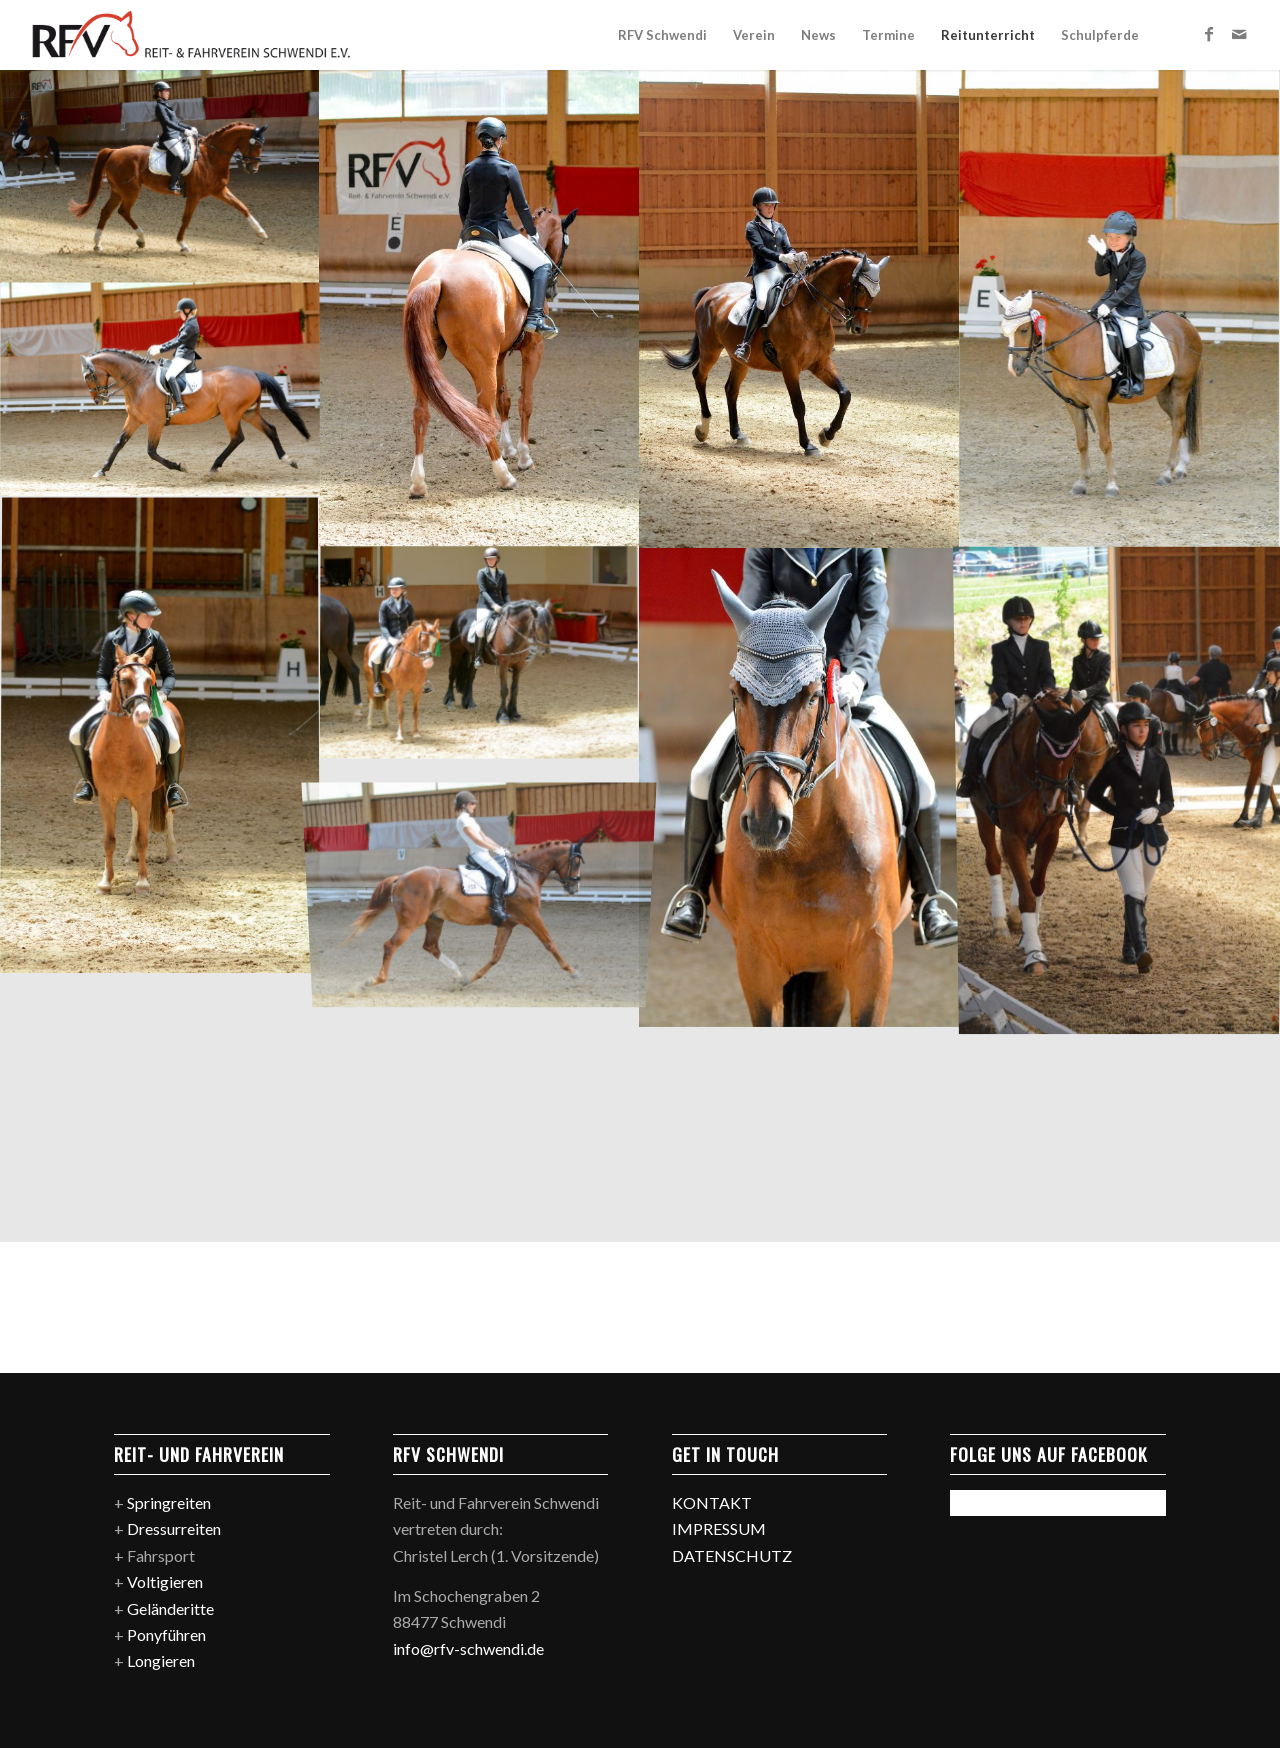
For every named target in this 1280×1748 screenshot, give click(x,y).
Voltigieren (165, 1581)
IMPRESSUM (719, 1528)
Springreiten (169, 1502)
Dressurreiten (174, 1528)
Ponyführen (166, 1634)
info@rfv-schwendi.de (468, 1648)
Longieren (161, 1660)
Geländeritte (170, 1608)
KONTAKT (712, 1502)
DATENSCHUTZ (732, 1555)
